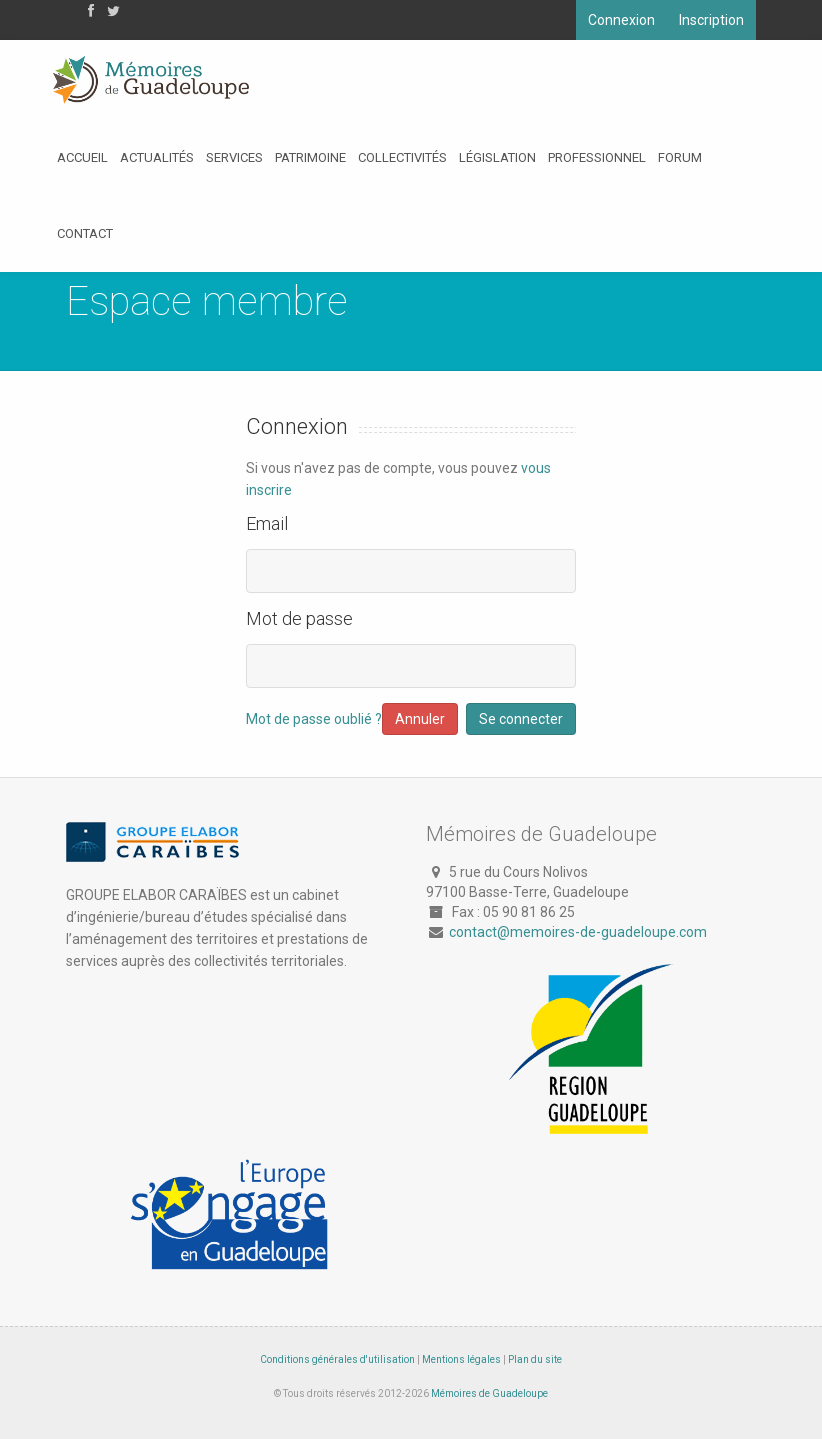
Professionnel (597, 157)
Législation (497, 157)
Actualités (157, 157)
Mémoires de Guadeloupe (489, 1393)
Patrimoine (310, 157)
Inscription (711, 20)
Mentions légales (461, 1359)
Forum (680, 157)
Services (234, 157)
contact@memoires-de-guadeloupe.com (578, 932)
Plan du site (535, 1359)
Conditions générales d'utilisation (337, 1359)
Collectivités (402, 157)
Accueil (82, 157)
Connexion (621, 20)
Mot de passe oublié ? (314, 719)
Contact (85, 233)
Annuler (420, 719)
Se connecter (521, 719)
